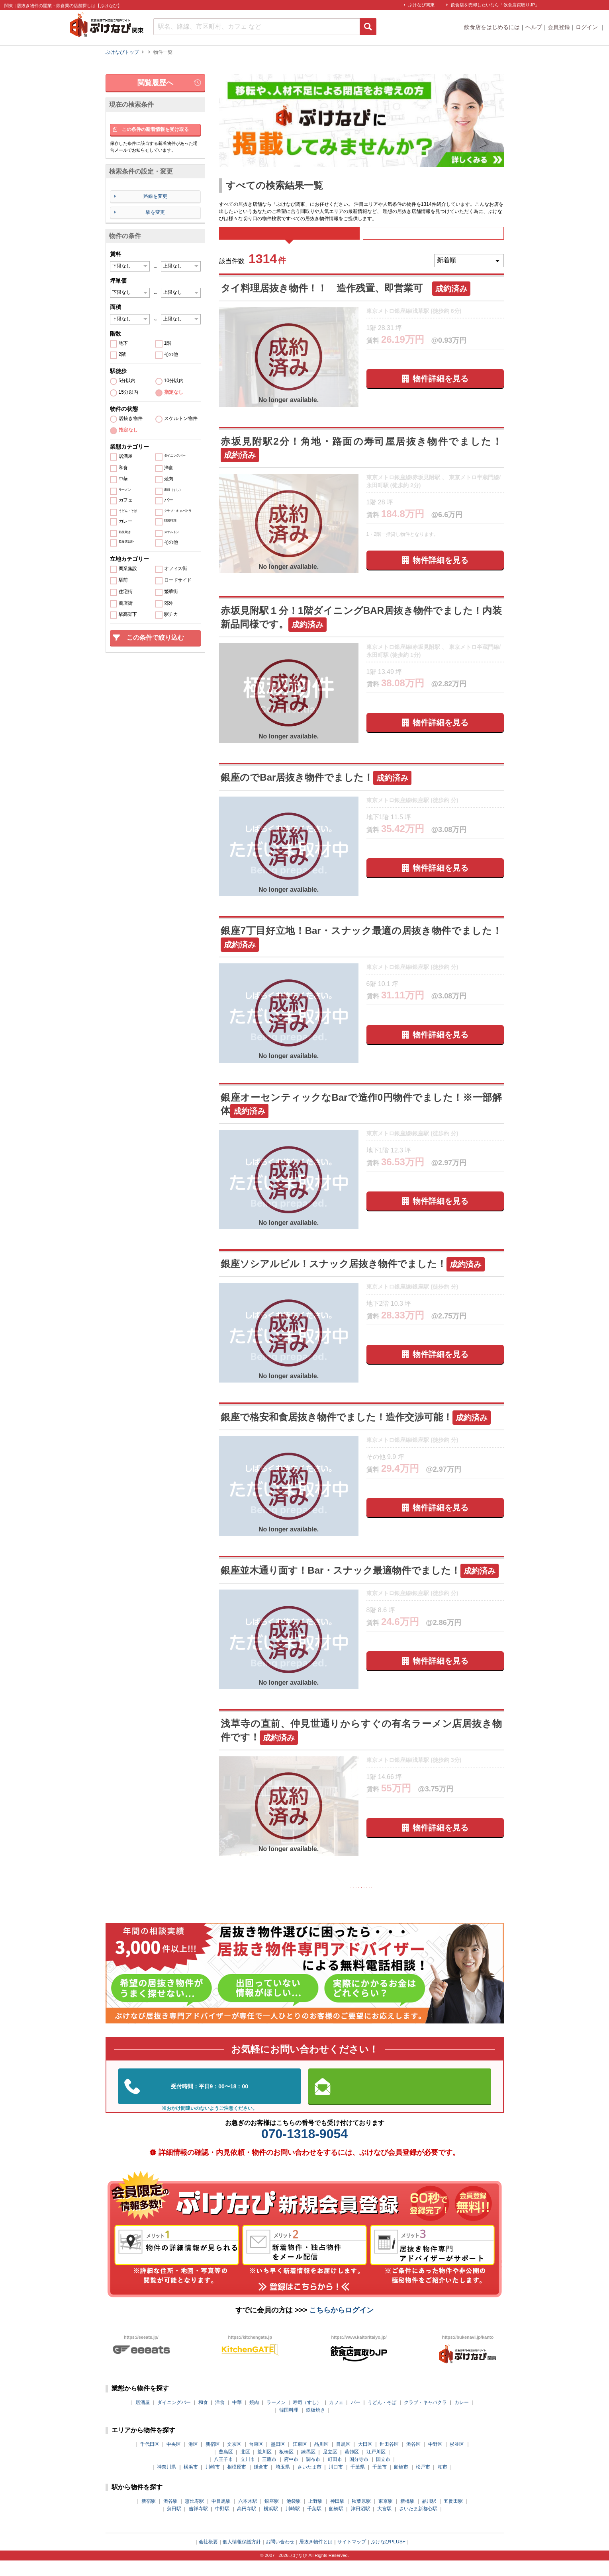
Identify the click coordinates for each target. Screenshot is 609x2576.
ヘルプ (533, 27)
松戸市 (423, 2482)
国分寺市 (358, 2475)
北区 (245, 2467)
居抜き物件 (131, 418)
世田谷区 (389, 2460)
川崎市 (213, 2482)
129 (400, 1900)
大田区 (365, 2460)
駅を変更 (155, 212)
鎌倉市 (261, 2482)
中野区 (435, 2460)
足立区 (330, 2467)
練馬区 (308, 2467)
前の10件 (295, 1900)
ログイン (587, 27)
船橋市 (401, 2482)
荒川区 (264, 2467)
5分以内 (127, 380)
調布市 (313, 2475)
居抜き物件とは (316, 2557)
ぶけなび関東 (421, 4)
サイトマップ (351, 2557)
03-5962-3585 (209, 2102)
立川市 (248, 2475)
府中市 (291, 2475)
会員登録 (559, 27)
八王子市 (223, 2475)
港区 (193, 2460)
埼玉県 (283, 2482)
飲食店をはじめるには (492, 27)
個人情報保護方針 (242, 2557)
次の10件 (427, 1900)
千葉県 (358, 2482)
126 (341, 1900)
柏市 (442, 2482)
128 (381, 1900)
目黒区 (343, 2460)
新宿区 (213, 2460)
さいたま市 (309, 2482)
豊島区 (226, 2467)
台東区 (256, 2460)
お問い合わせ (280, 2557)
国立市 (383, 2475)
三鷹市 (269, 2475)
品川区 (321, 2460)
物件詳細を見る (440, 389)
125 (321, 1900)
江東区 (300, 2460)
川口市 (336, 2482)
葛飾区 (352, 2467)
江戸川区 (376, 2467)
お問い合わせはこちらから (399, 2101)
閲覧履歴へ (155, 83)
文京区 (234, 2460)
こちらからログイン (341, 2326)
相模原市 (236, 2482)
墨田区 (278, 2460)
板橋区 (286, 2467)
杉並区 (457, 2460)
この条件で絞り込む (155, 637)
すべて (289, 238)
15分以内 (128, 392)
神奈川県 (166, 2482)
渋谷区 (413, 2460)
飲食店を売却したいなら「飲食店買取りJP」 (495, 4)
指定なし (173, 392)
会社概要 (208, 2557)
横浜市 (191, 2482)
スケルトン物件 (181, 418)
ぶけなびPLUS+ (388, 2557)
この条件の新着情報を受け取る (155, 129)
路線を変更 (155, 196)
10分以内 (174, 380)
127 (361, 1900)
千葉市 (379, 2482)
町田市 (335, 2475)
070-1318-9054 (304, 2149)
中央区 (173, 2460)
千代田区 (149, 2460)
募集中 (433, 238)
